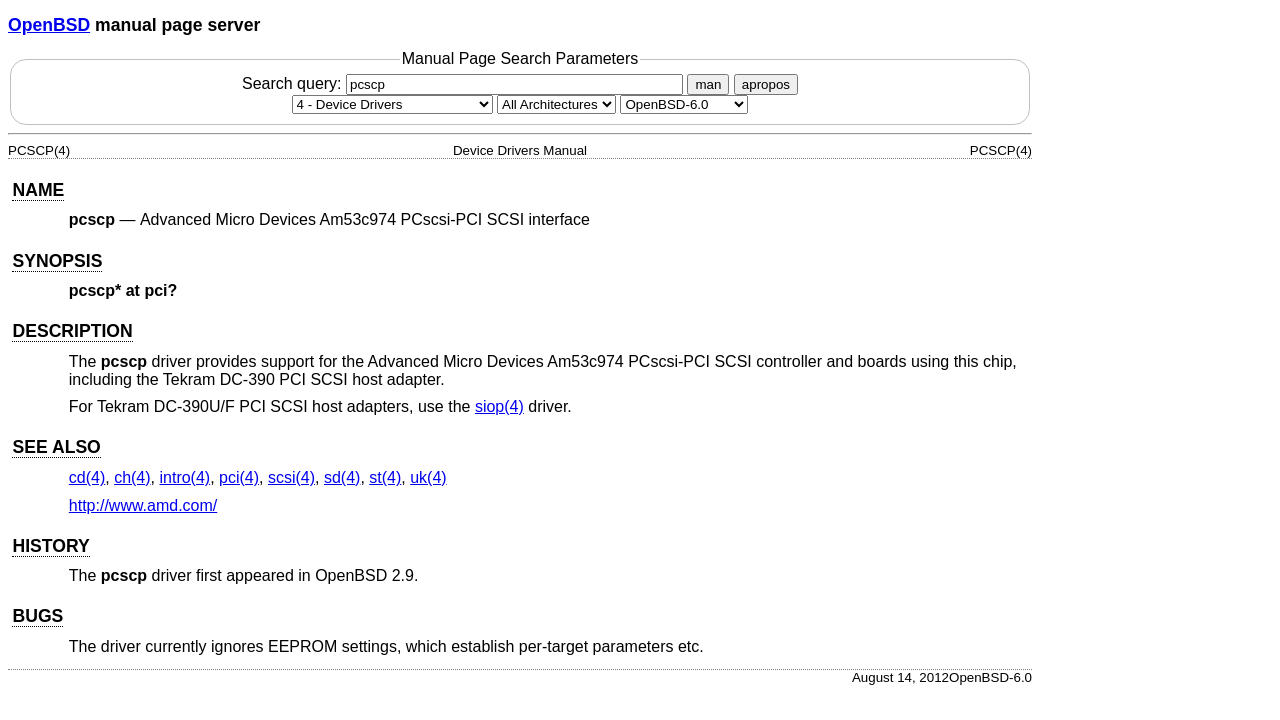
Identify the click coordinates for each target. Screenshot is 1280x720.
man (708, 84)
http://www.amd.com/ (143, 505)
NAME (38, 190)
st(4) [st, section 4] (385, 477)
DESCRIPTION (72, 331)
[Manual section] (392, 104)
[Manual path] (684, 104)
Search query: (465, 83)
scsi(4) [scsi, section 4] (291, 477)
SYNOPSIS (57, 261)
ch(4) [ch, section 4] (132, 477)
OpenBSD (49, 25)
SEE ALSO (56, 447)
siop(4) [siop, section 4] (499, 406)
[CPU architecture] (556, 104)
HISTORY (50, 546)
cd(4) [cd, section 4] (87, 477)
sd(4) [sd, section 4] (342, 477)
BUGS (37, 616)
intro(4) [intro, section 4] (184, 477)
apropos (766, 84)
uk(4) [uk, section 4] (428, 477)
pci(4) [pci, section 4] (239, 477)
